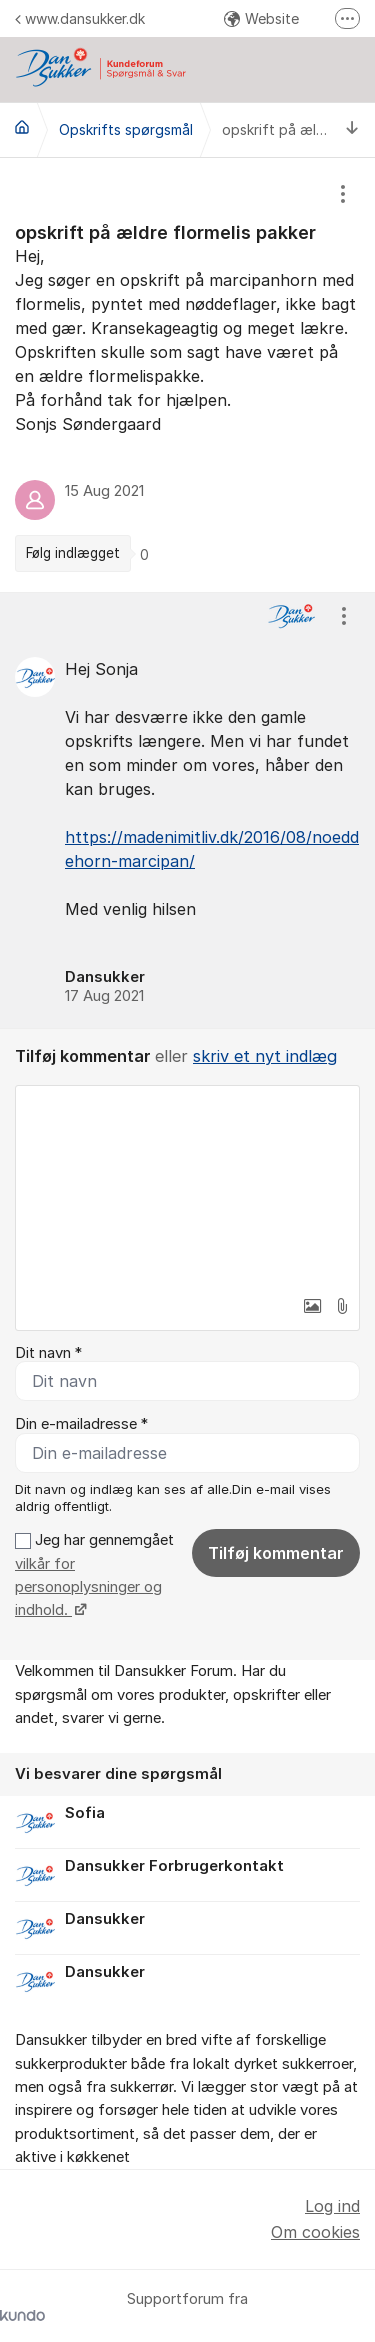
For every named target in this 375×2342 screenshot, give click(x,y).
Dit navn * (48, 1353)
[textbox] (187, 1186)
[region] (187, 375)
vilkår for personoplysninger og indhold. (88, 1587)
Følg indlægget (73, 553)
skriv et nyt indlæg (265, 1056)
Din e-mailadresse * (81, 1424)
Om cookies (315, 2232)
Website (261, 18)
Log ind (332, 2206)
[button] (312, 1306)
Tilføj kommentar (276, 1553)
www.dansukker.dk (80, 18)
